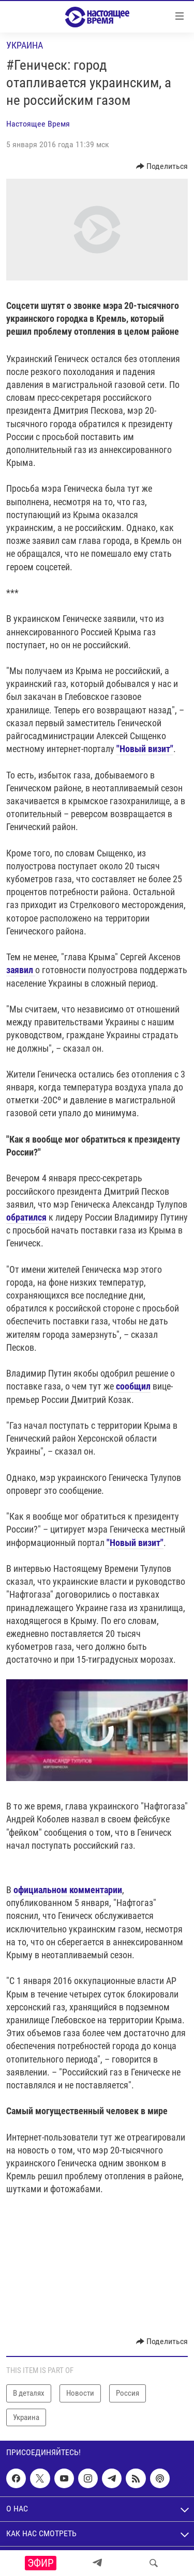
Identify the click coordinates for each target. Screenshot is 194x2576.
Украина (24, 45)
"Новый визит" (144, 748)
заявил (20, 969)
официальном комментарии (67, 1889)
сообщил (133, 1386)
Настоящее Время (38, 124)
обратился (26, 1217)
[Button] (162, 166)
